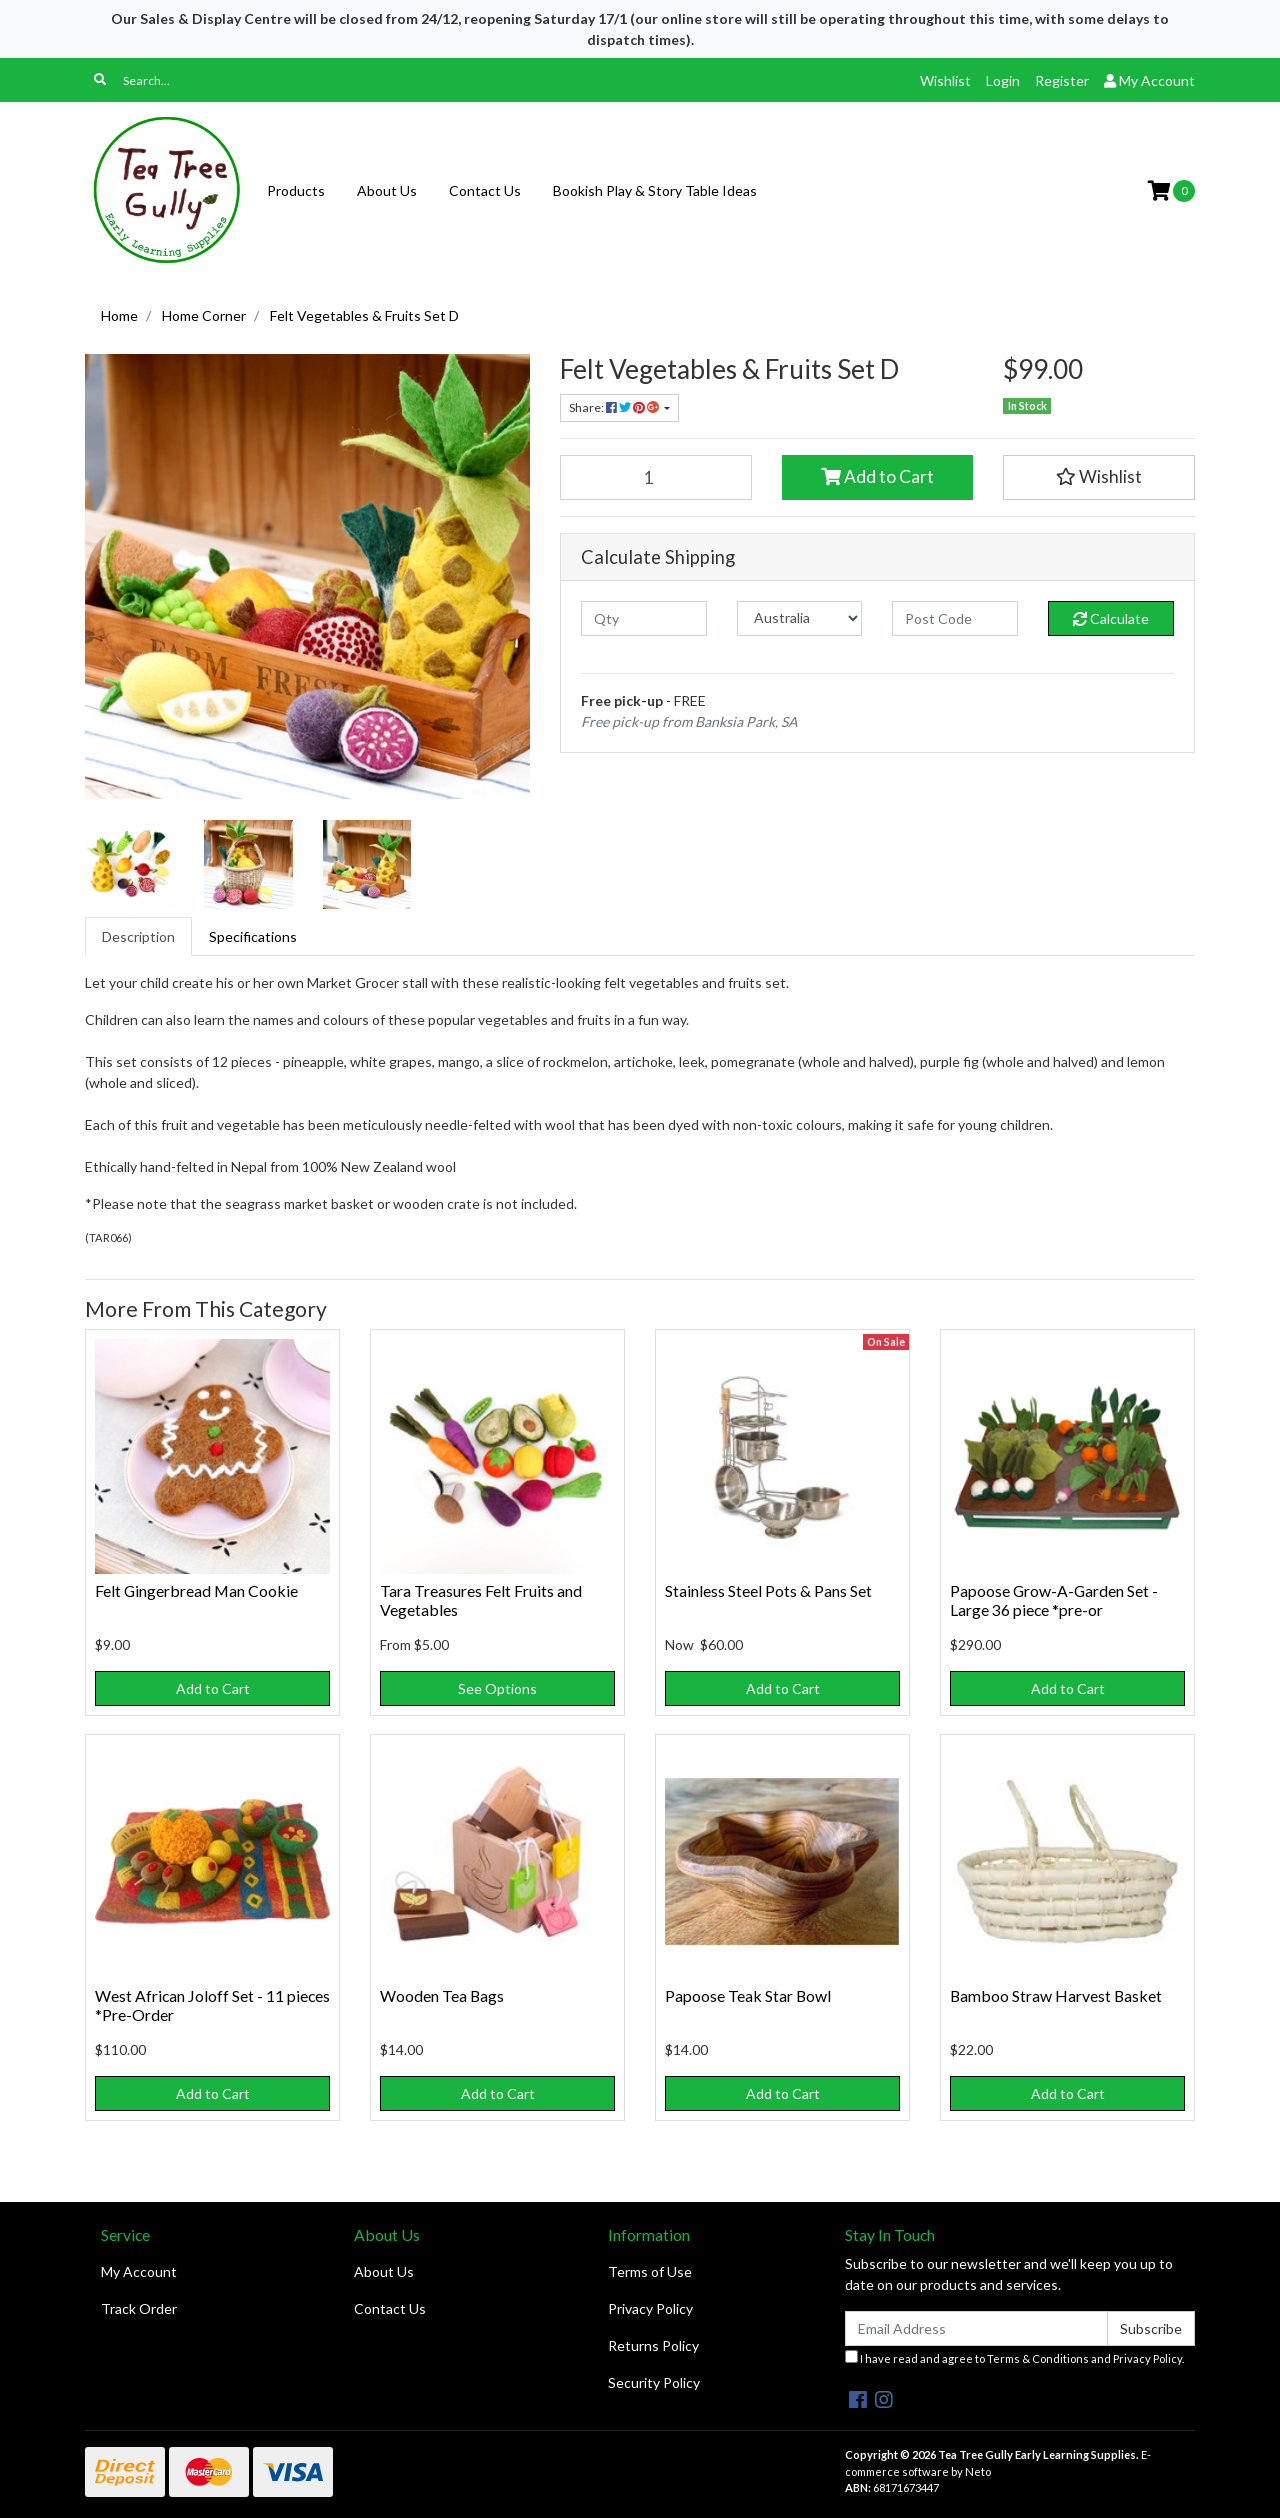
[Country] (800, 618)
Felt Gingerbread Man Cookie (196, 1590)
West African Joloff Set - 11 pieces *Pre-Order (212, 2005)
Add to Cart (877, 476)
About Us (387, 190)
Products (296, 190)
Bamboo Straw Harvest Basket (1056, 1995)
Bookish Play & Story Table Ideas (655, 190)
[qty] (644, 618)
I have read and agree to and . (1014, 2357)
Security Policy (654, 2382)
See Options (497, 1688)
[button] (1099, 477)
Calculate (1111, 618)
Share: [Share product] (615, 407)
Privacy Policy (650, 2308)
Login (1003, 80)
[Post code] (955, 618)
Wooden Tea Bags (442, 1995)
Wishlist (945, 80)
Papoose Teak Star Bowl (748, 1995)
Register (1062, 80)
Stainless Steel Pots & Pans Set (768, 1590)
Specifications (253, 936)
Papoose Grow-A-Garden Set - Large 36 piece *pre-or (1054, 1600)
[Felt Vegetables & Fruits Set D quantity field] (656, 477)
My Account (139, 2271)
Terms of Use (650, 2271)
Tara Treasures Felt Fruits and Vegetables (481, 1600)
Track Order (139, 2308)
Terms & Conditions (1038, 2358)
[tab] (138, 936)
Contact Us (485, 190)
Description (138, 936)
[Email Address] (976, 2328)
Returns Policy (653, 2345)
